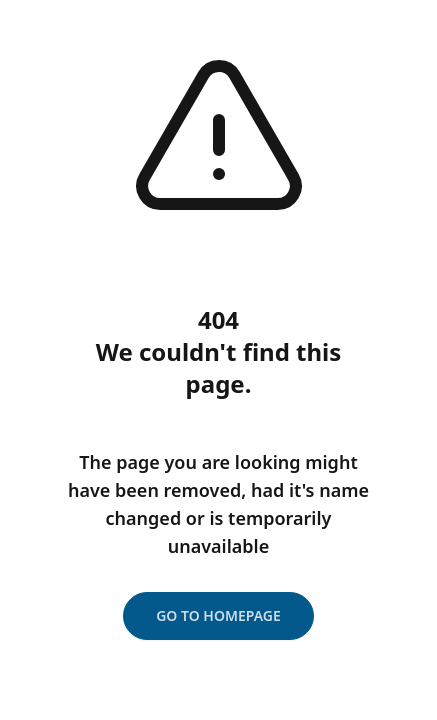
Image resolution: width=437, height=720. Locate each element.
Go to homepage (218, 615)
